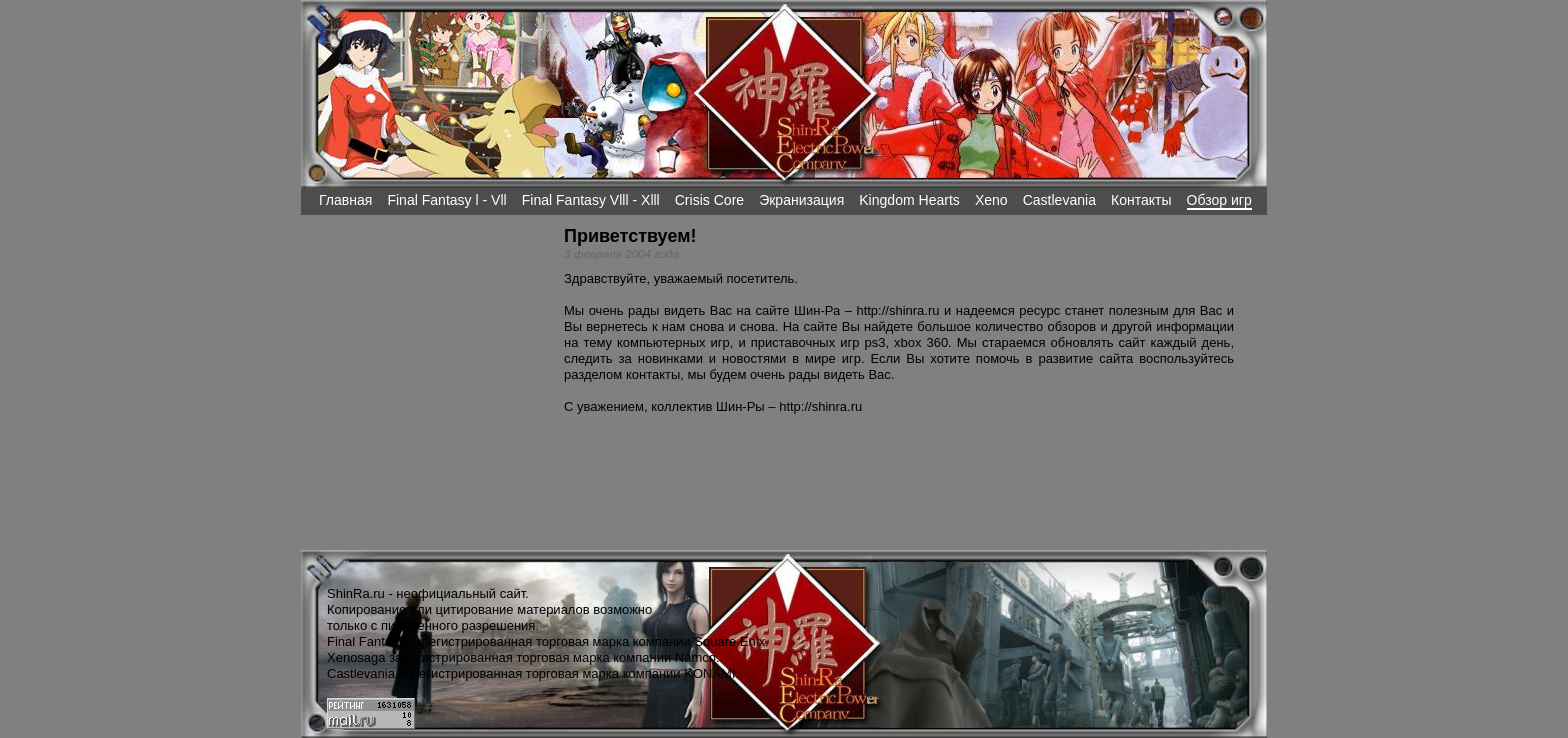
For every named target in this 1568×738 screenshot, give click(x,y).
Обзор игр (1219, 200)
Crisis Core (709, 200)
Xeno (991, 200)
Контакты (1141, 200)
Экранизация (801, 200)
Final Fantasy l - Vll (446, 200)
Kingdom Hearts (909, 200)
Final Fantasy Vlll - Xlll (591, 200)
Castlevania (1059, 200)
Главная (345, 200)
